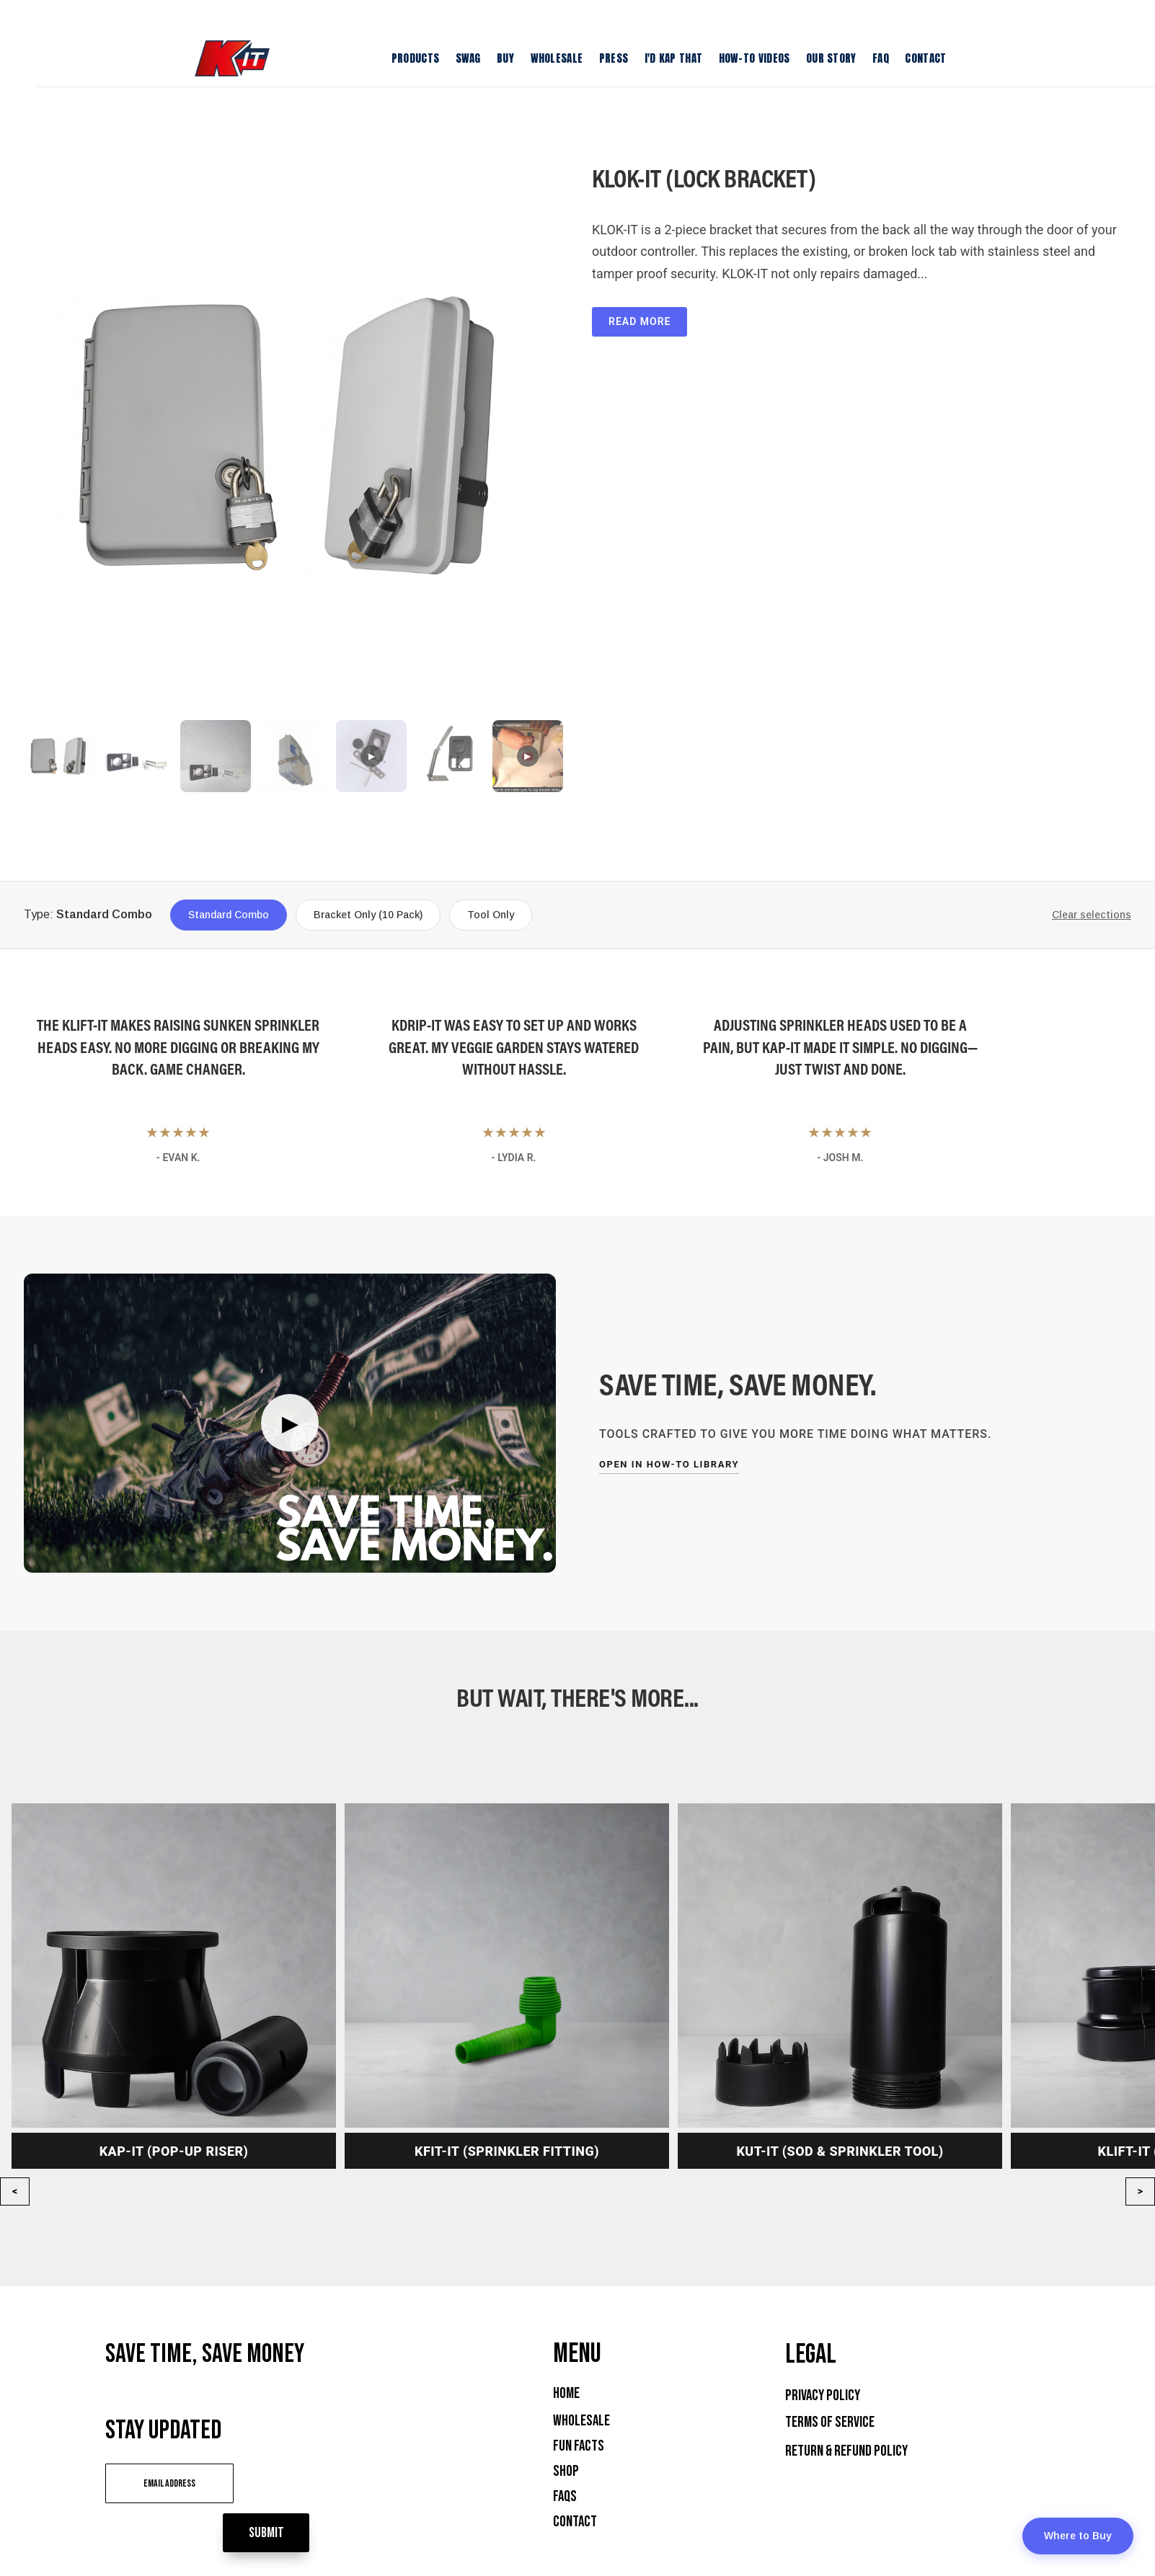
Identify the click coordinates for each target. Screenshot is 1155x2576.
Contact (575, 2522)
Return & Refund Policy (846, 2451)
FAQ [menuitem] (880, 58)
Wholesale (581, 2421)
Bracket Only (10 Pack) (368, 914)
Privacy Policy (822, 2395)
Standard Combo (228, 914)
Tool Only (490, 914)
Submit (327, 2481)
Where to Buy (1078, 2535)
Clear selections (1091, 914)
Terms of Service (830, 2422)
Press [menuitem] (614, 58)
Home (566, 2393)
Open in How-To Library (669, 1464)
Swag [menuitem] (468, 58)
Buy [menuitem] (505, 58)
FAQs (565, 2496)
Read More (640, 321)
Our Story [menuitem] (831, 58)
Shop (566, 2471)
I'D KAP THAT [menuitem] (674, 58)
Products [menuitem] (415, 58)
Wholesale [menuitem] (557, 58)
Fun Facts (578, 2446)
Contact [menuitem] (925, 58)
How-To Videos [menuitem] (754, 58)
